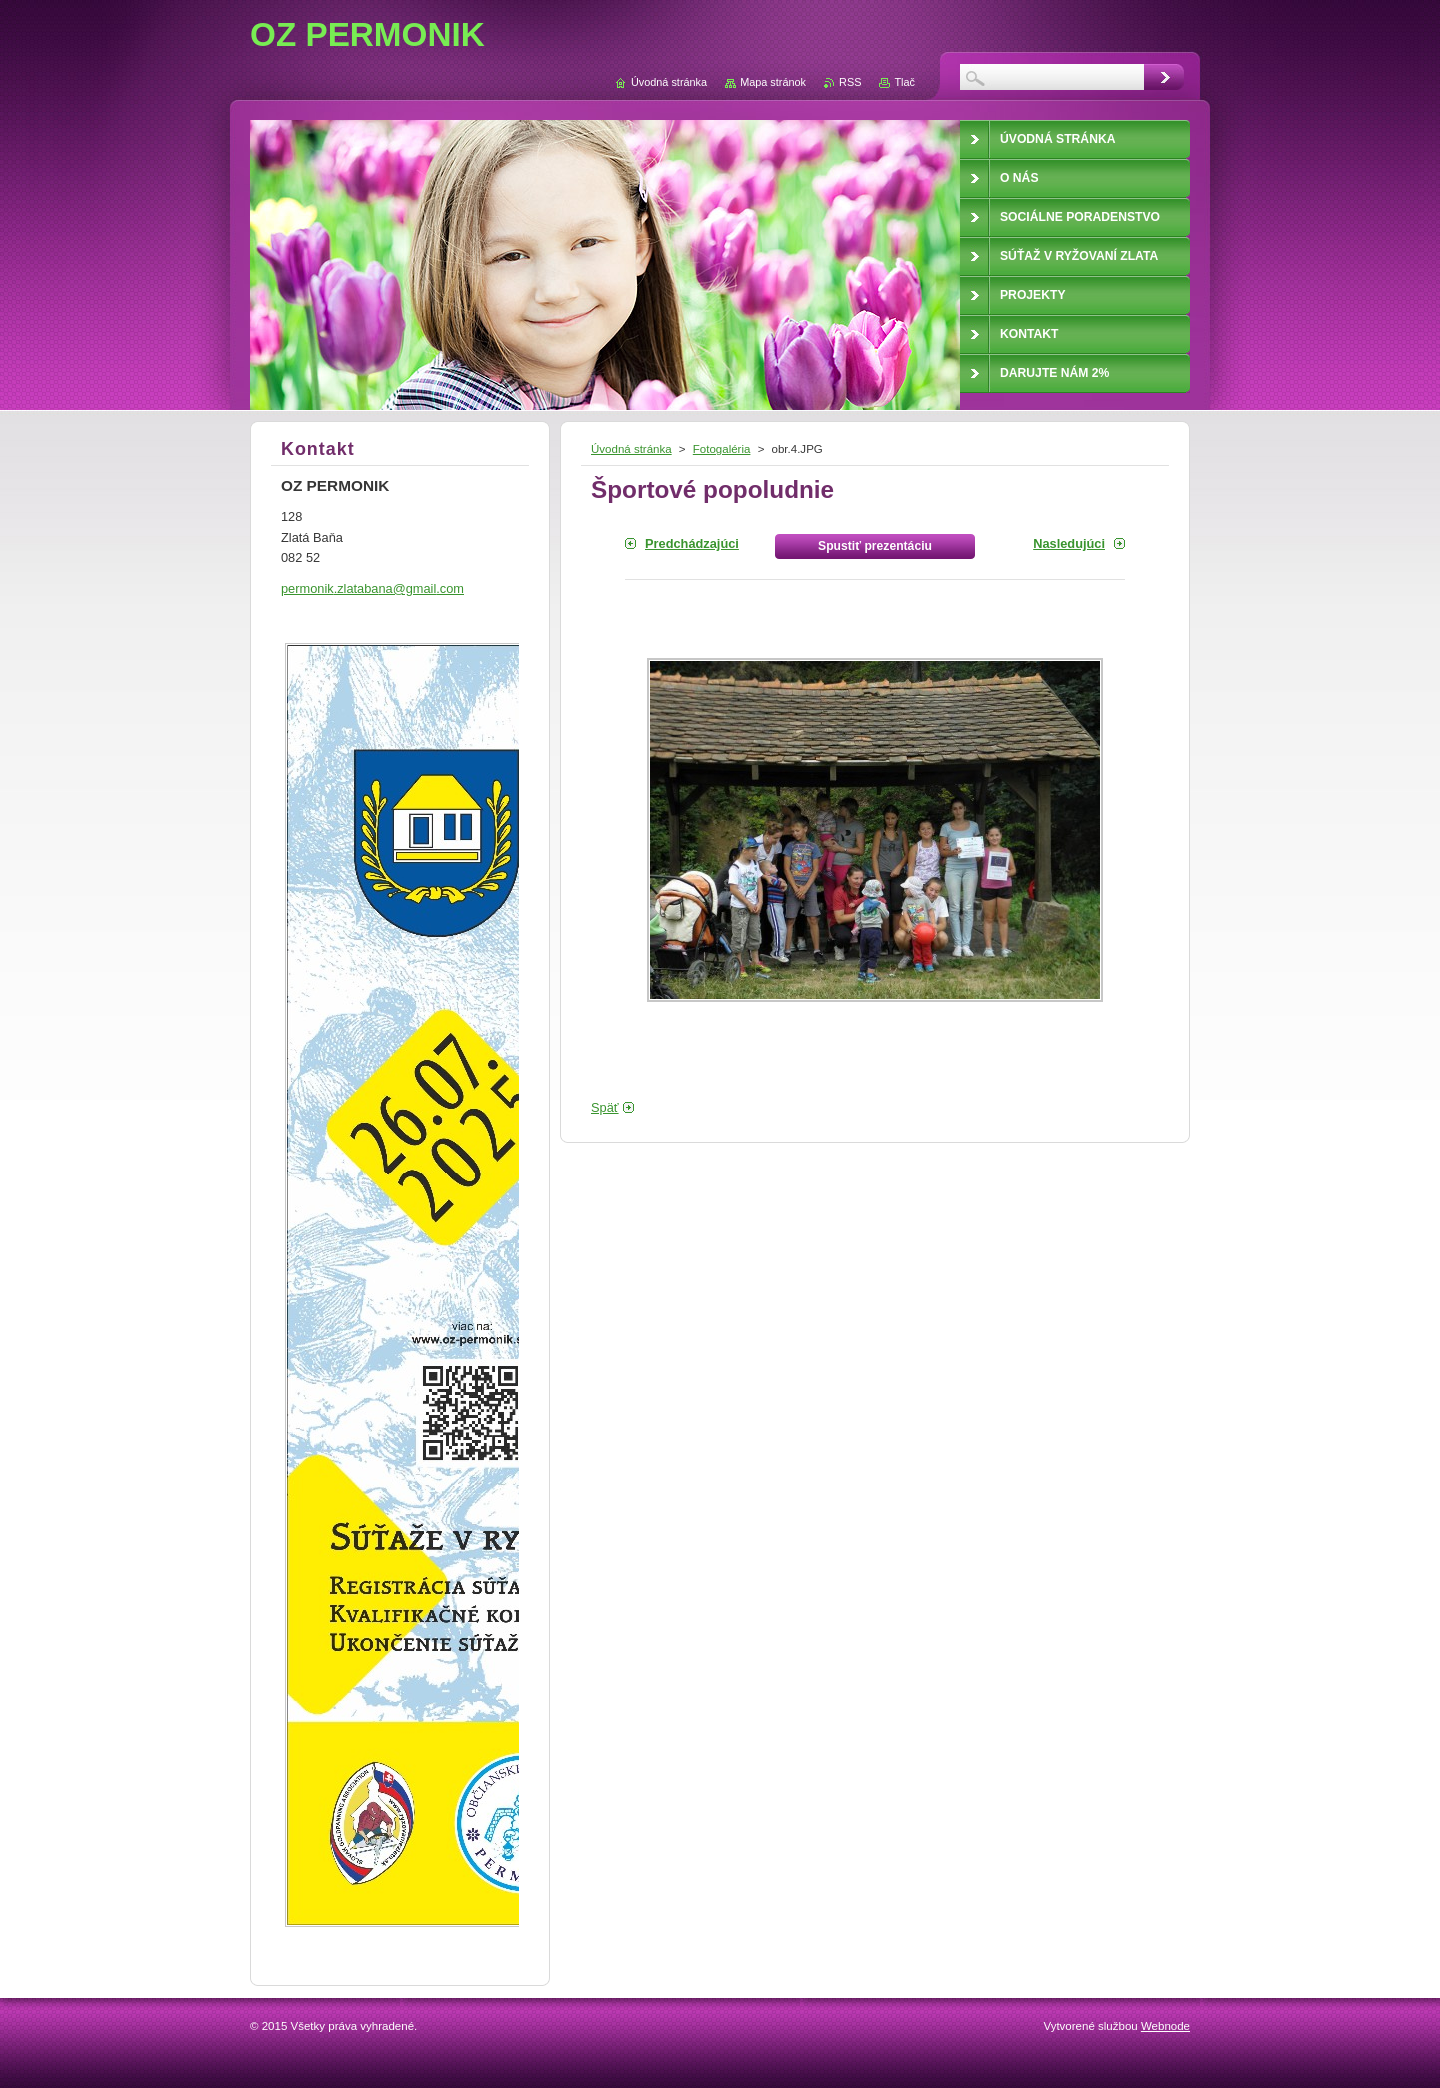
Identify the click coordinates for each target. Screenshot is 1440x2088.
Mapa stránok (773, 82)
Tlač (904, 82)
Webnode (1165, 2026)
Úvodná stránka (631, 449)
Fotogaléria (722, 449)
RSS (850, 82)
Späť (605, 1107)
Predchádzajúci (692, 543)
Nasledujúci (1069, 543)
